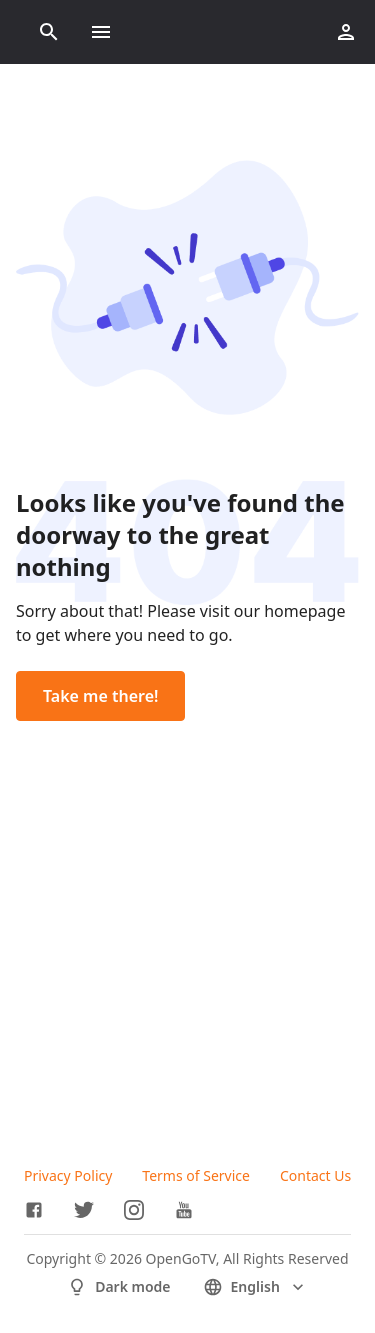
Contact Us (315, 1175)
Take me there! (100, 696)
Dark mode (118, 1287)
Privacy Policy (68, 1175)
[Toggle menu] (101, 32)
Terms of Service (196, 1175)
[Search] (49, 32)
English (255, 1287)
